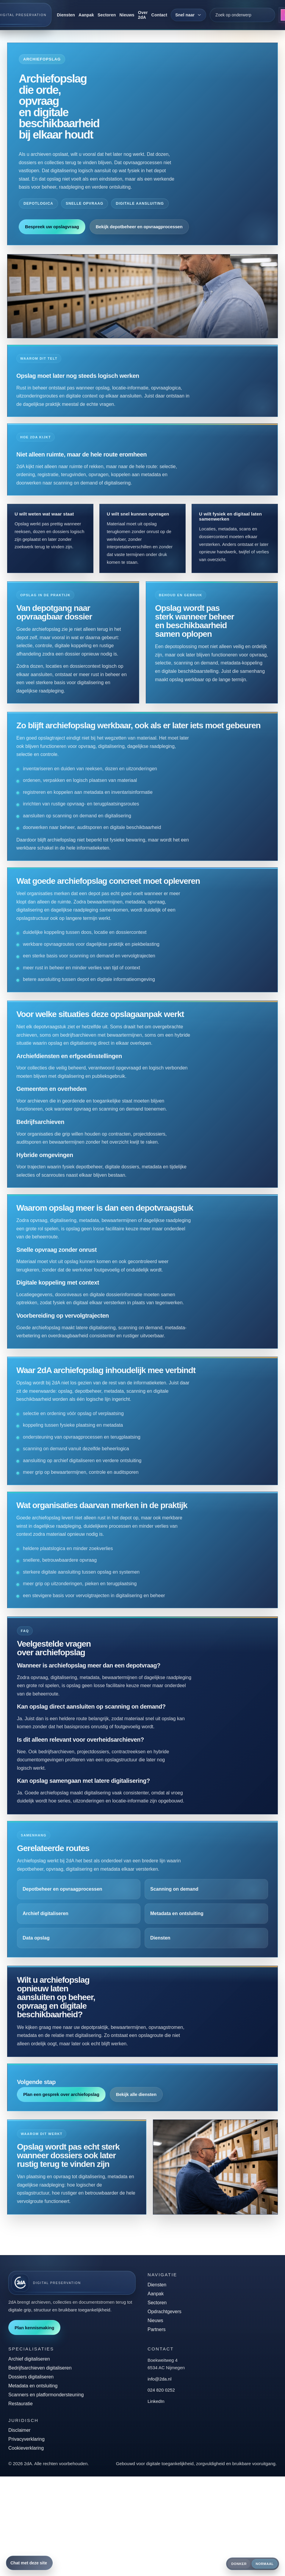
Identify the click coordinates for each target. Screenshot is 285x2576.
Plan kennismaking (34, 2327)
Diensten (66, 15)
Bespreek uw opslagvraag (52, 226)
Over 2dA (143, 15)
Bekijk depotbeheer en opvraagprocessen (139, 226)
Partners (156, 2329)
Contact (159, 15)
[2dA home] (72, 2283)
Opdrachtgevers (164, 2311)
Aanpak (86, 15)
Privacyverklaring (26, 2439)
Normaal (265, 2564)
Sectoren (107, 15)
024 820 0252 (161, 2389)
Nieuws (127, 15)
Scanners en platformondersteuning (46, 2394)
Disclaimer (19, 2430)
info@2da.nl (159, 2378)
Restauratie (20, 2403)
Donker (239, 2564)
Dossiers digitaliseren (31, 2376)
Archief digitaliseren (29, 2358)
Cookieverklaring (26, 2448)
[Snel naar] (188, 15)
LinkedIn (156, 2401)
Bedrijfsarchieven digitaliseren (40, 2367)
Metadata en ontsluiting (32, 2385)
